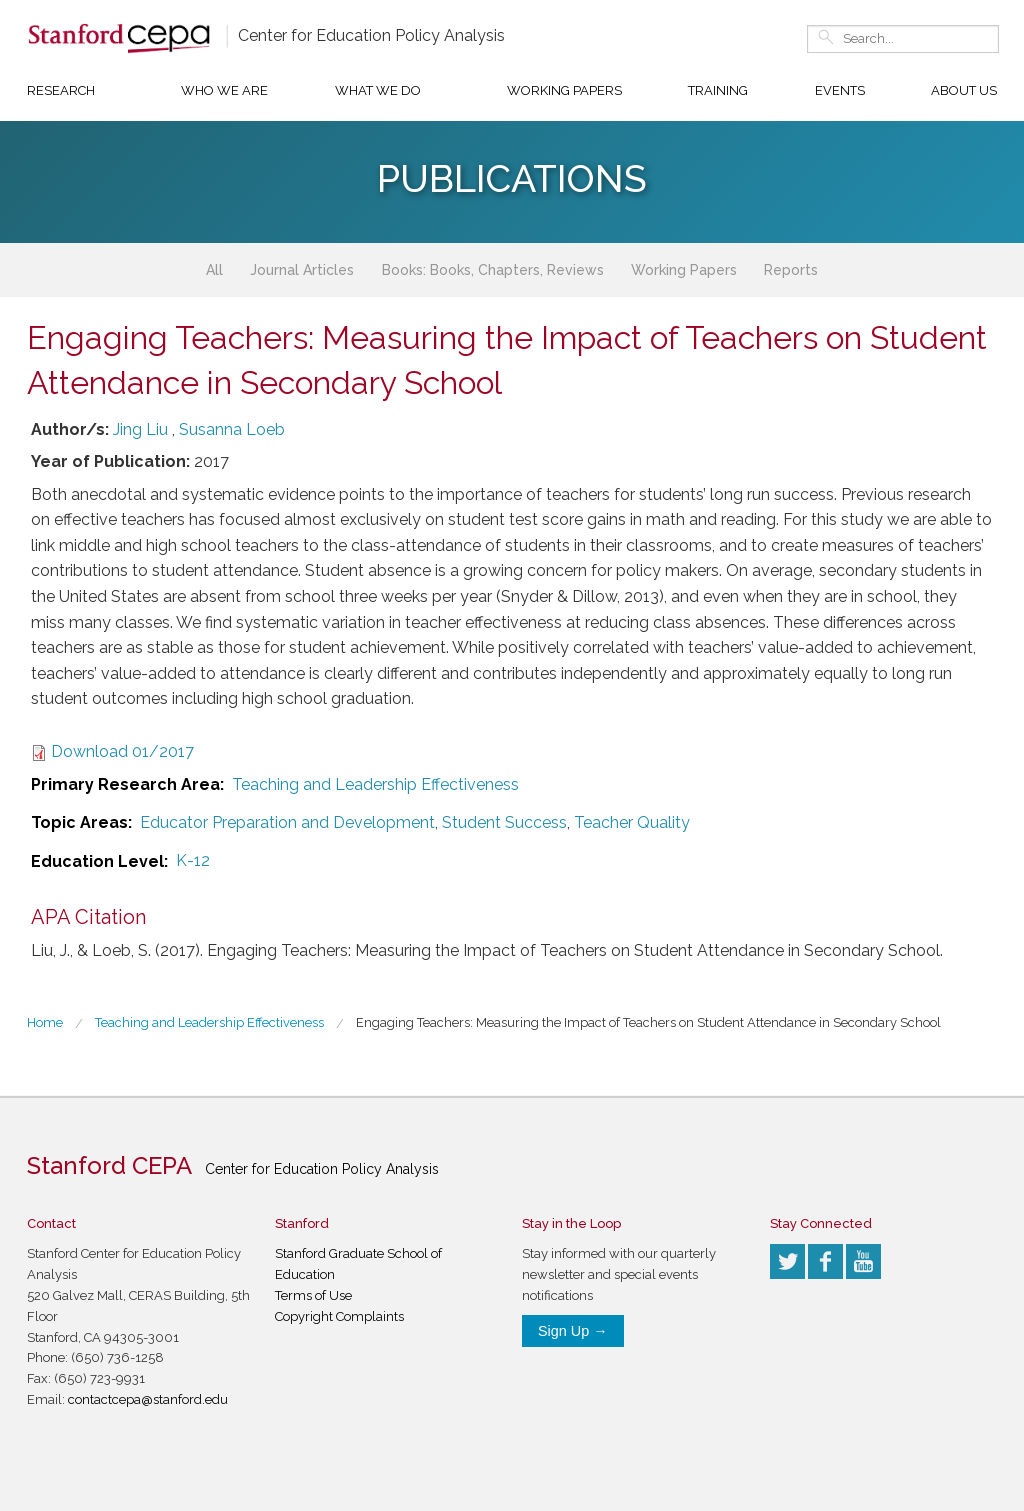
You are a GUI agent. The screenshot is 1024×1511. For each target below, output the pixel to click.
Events (840, 90)
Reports (791, 270)
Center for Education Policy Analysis (371, 35)
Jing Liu (140, 429)
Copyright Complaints (339, 1316)
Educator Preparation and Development (287, 822)
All (214, 270)
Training (718, 90)
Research (61, 90)
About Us (964, 90)
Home (45, 1022)
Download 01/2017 (122, 751)
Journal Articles (302, 270)
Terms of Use (313, 1295)
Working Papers (564, 90)
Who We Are (224, 90)
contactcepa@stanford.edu (148, 1399)
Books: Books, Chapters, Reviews (493, 270)
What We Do (378, 90)
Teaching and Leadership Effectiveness (375, 784)
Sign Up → (573, 1331)
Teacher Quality (632, 822)
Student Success (504, 822)
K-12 (193, 860)
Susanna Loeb (232, 429)
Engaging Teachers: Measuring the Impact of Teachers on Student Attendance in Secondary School (648, 1022)
